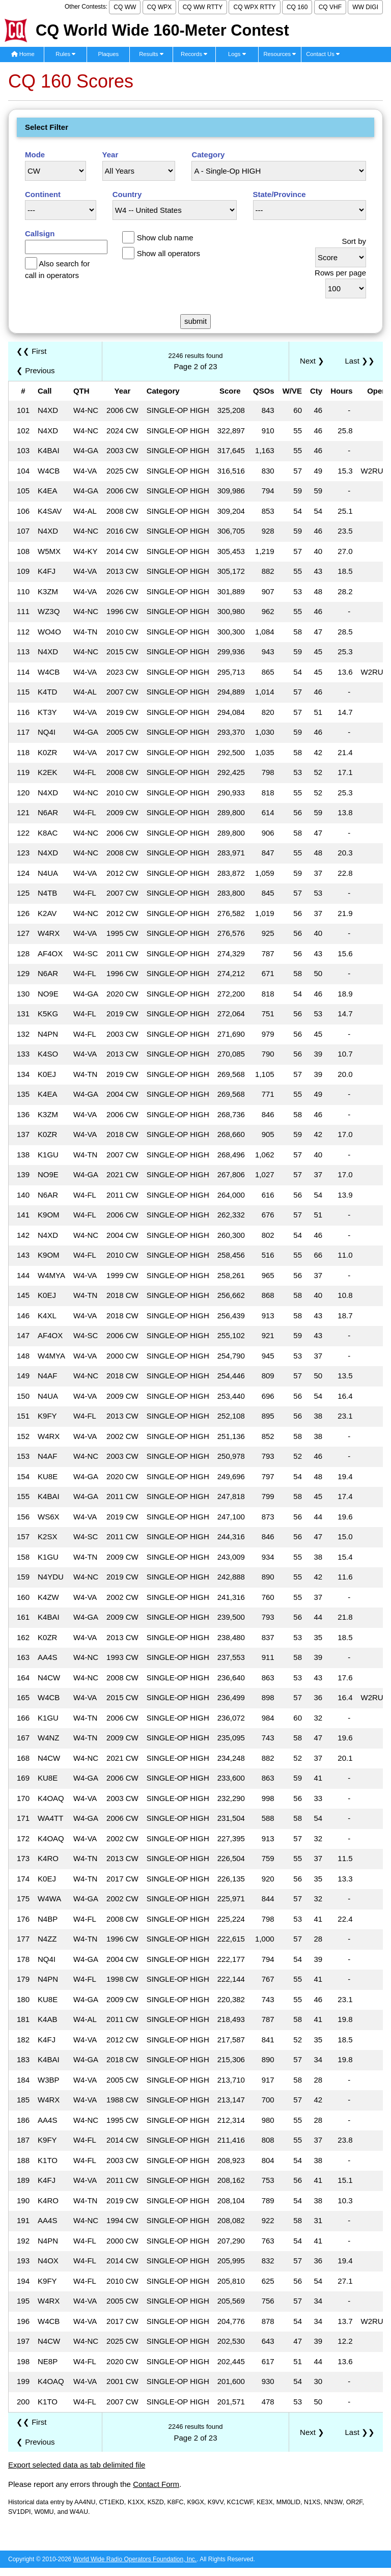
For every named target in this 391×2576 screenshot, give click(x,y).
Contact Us (323, 54)
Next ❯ (314, 360)
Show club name (165, 237)
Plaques (108, 54)
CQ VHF (330, 7)
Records (194, 54)
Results (151, 54)
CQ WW (125, 7)
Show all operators (168, 253)
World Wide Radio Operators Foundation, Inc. (135, 2559)
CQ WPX (159, 7)
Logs (237, 54)
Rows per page (340, 272)
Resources (279, 54)
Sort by (354, 241)
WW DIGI (365, 7)
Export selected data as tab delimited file (76, 2464)
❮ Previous (35, 370)
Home (23, 54)
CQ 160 (297, 7)
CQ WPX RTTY (254, 7)
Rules (65, 54)
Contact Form (156, 2484)
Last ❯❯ (360, 360)
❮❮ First (31, 351)
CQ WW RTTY (202, 7)
